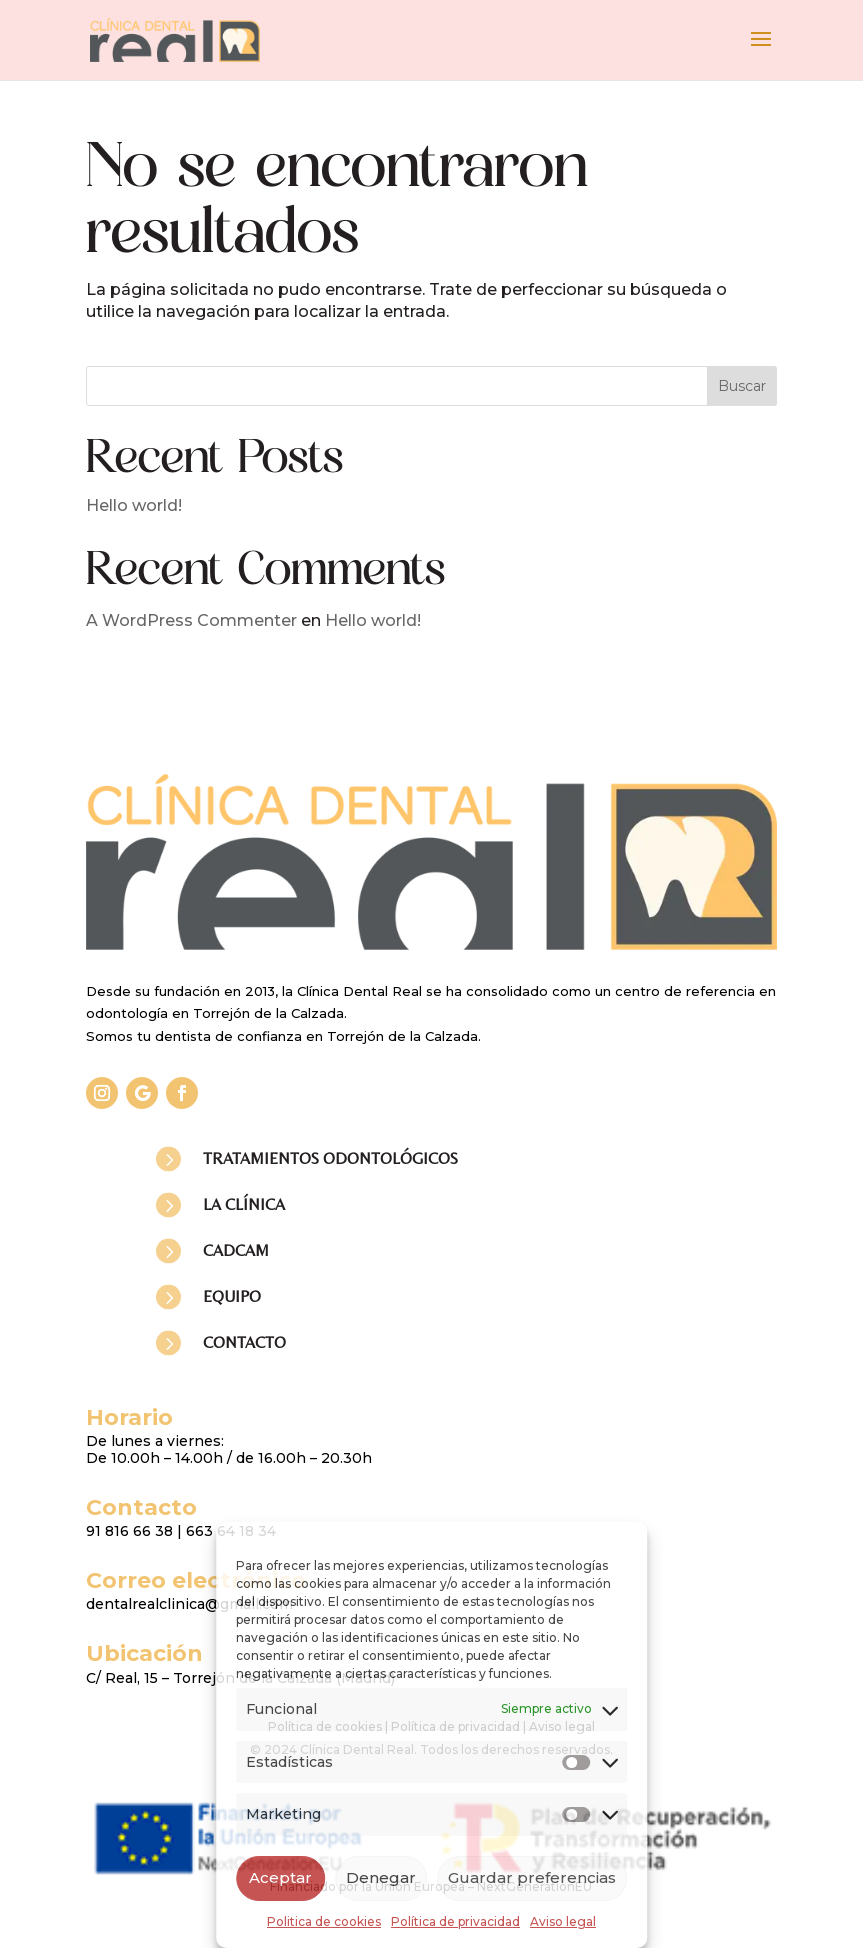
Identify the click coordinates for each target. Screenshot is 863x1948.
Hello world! (134, 505)
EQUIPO (232, 1296)
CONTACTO (244, 1342)
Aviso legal (563, 1921)
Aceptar (280, 1877)
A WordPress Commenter (191, 620)
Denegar (381, 1877)
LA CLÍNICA (244, 1204)
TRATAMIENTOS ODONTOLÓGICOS (330, 1158)
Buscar (742, 386)
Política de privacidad (455, 1921)
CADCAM (236, 1250)
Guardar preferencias (532, 1877)
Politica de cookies (324, 1921)
